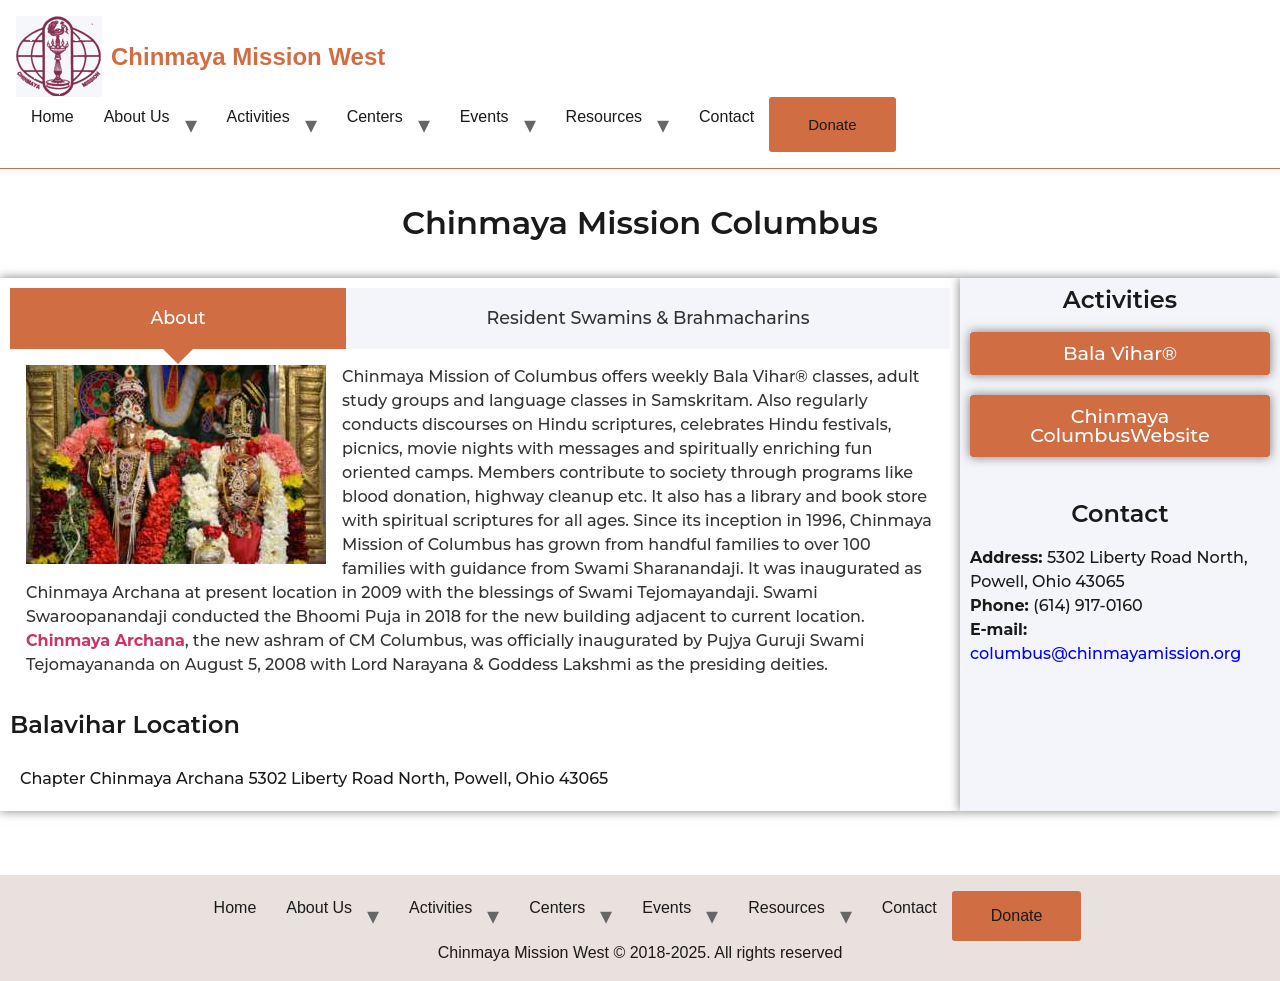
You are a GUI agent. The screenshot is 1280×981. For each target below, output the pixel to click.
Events (484, 116)
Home (52, 116)
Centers (375, 116)
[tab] (178, 319)
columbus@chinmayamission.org (1105, 653)
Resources (604, 116)
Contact (726, 116)
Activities (258, 116)
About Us (137, 116)
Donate (832, 124)
